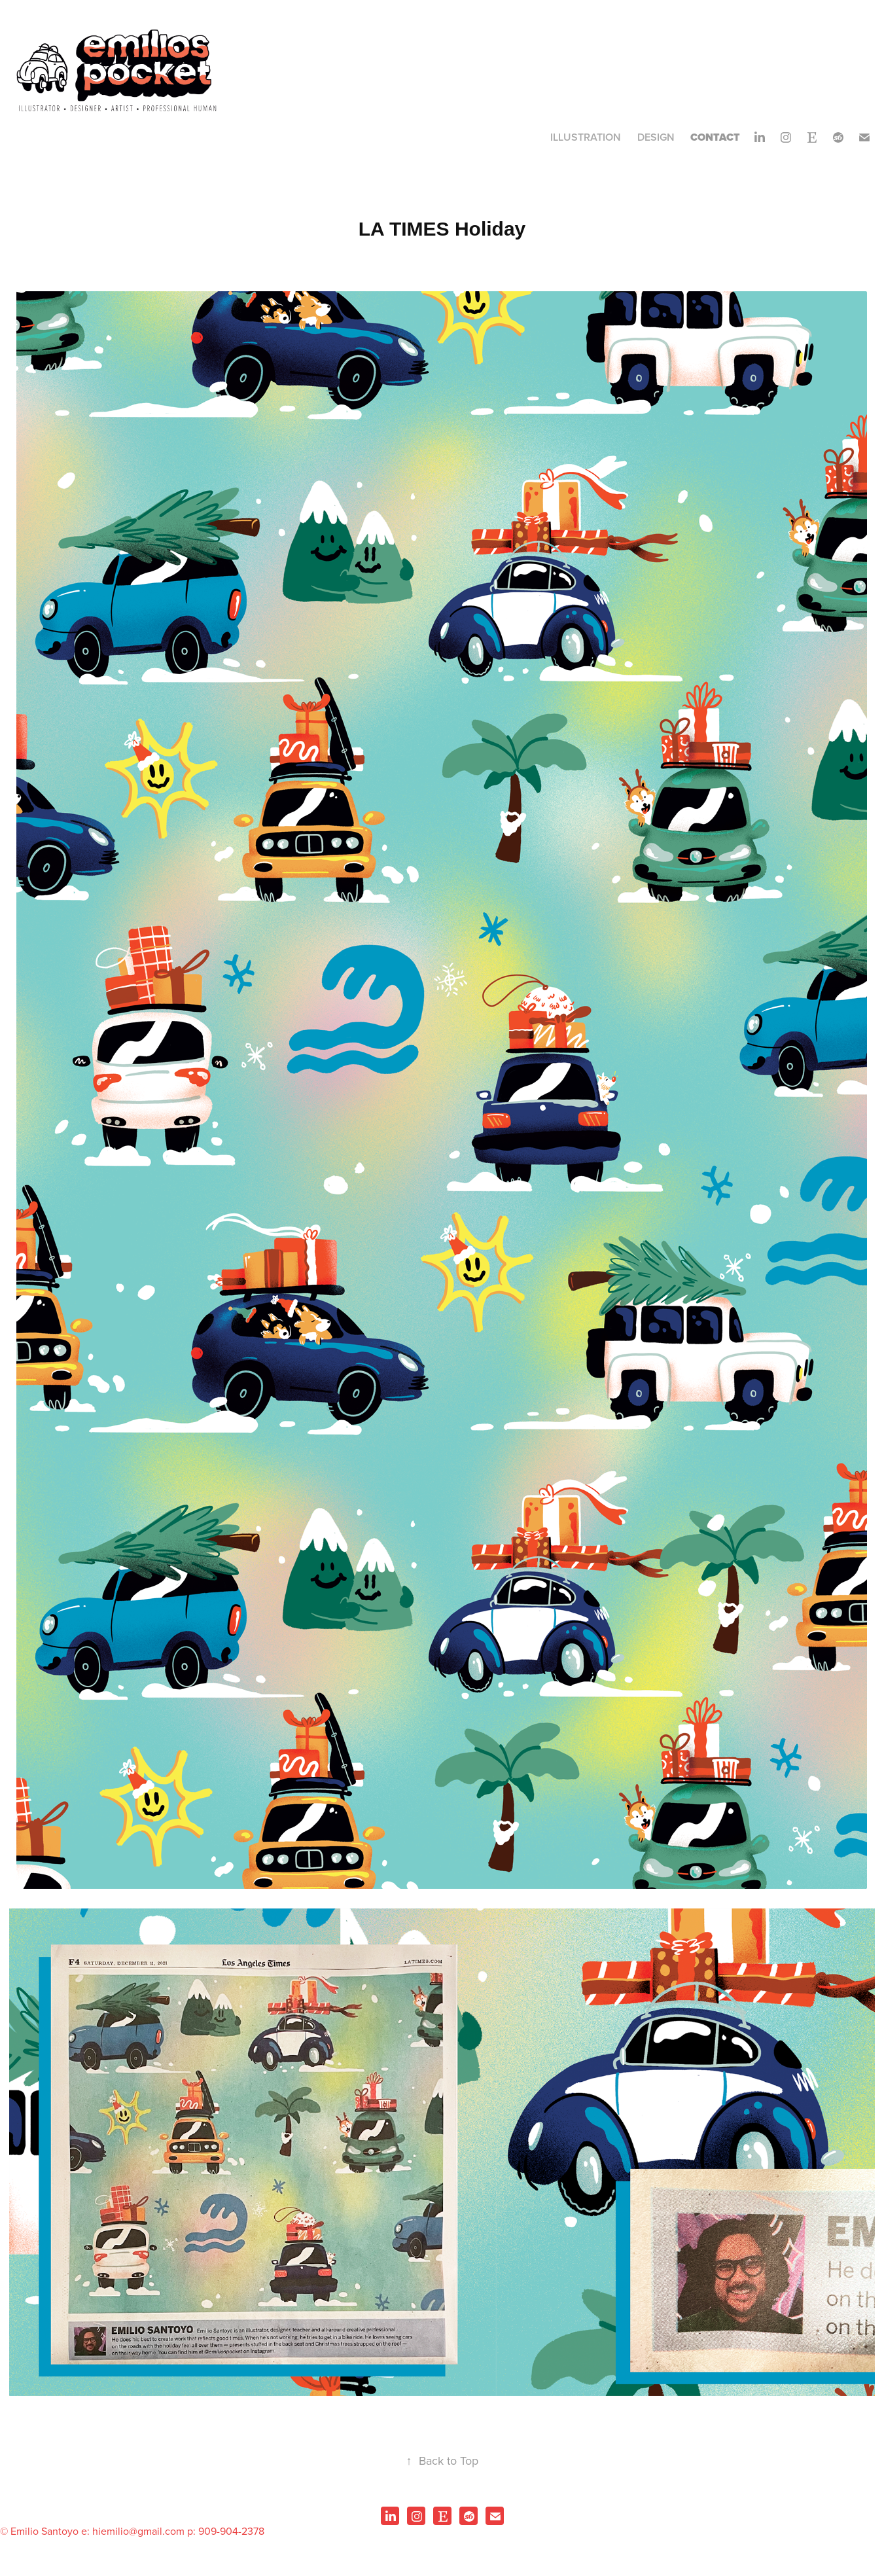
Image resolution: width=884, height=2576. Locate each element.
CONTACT (715, 137)
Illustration (585, 137)
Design (656, 137)
